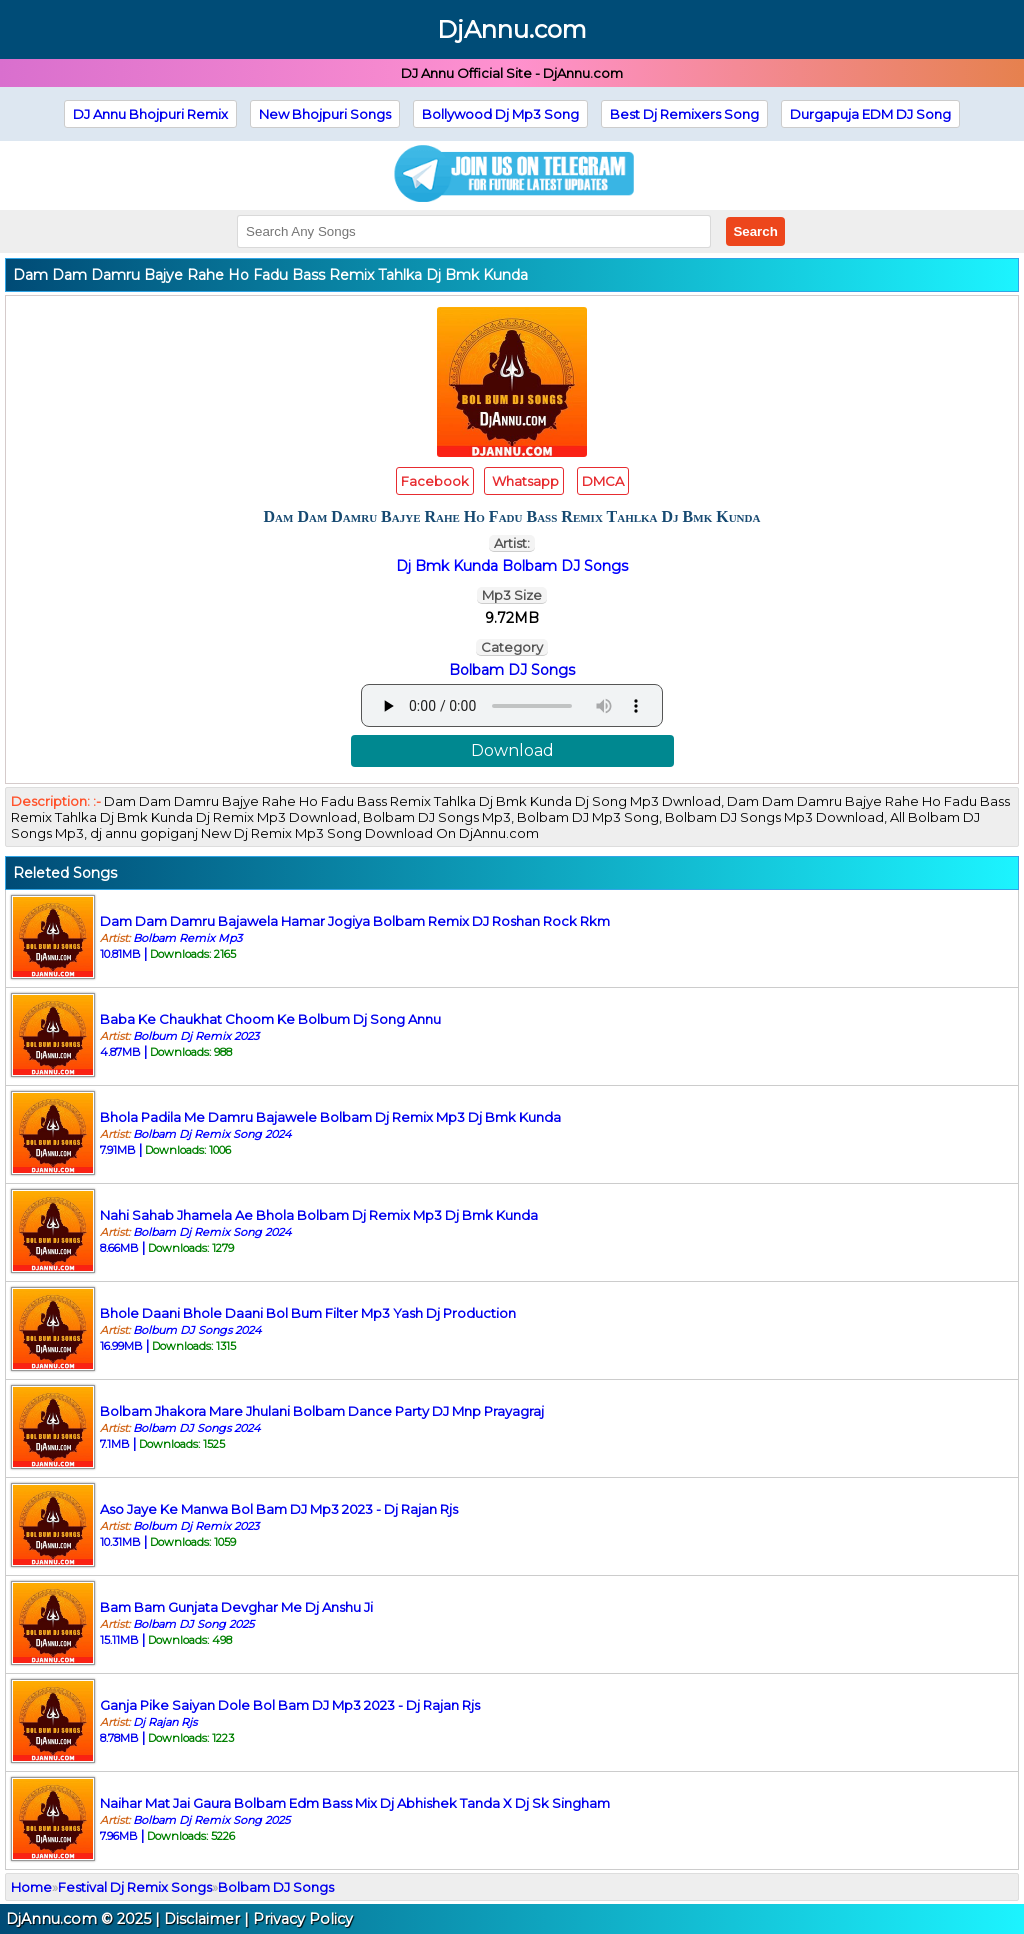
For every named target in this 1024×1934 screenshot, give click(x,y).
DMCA (603, 481)
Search (755, 231)
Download (512, 750)
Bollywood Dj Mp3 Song (500, 114)
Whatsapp (524, 481)
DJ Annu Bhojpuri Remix (150, 114)
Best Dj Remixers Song (684, 114)
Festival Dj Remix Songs (135, 1887)
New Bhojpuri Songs (325, 114)
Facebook (435, 481)
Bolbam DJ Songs (512, 670)
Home (31, 1887)
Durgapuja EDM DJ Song (870, 114)
